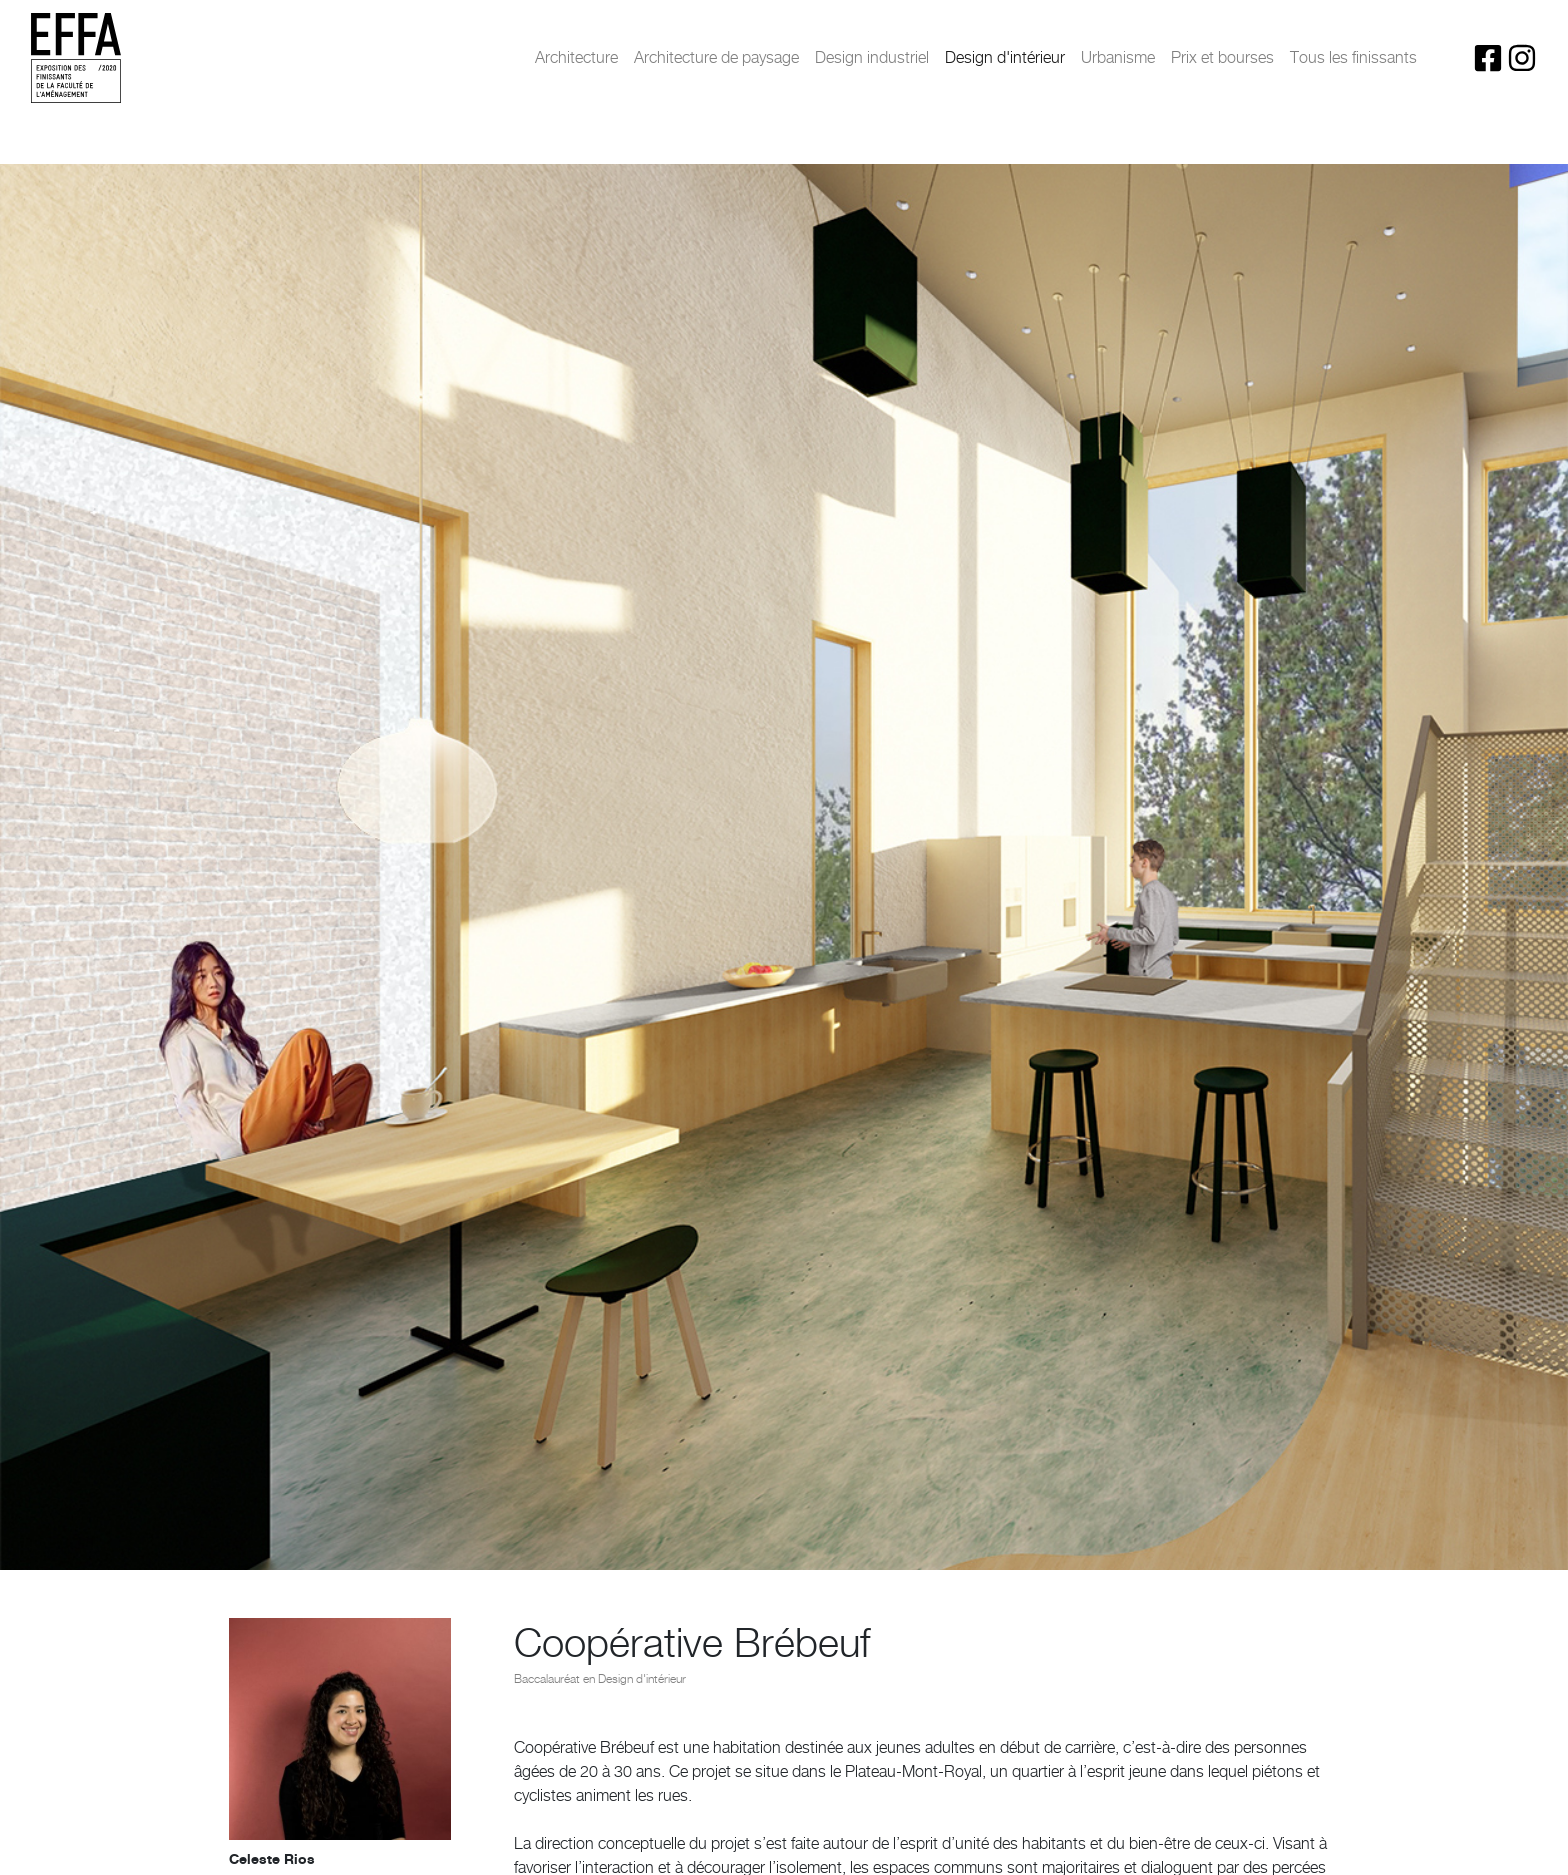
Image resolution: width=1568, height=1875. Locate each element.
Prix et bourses (1222, 57)
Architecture (576, 57)
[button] (576, 1471)
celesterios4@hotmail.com (308, 1013)
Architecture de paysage (716, 57)
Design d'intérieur (1005, 57)
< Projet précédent (102, 1841)
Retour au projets (784, 1841)
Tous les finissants (1353, 57)
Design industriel (872, 57)
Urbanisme (1118, 57)
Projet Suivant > (1473, 1841)
